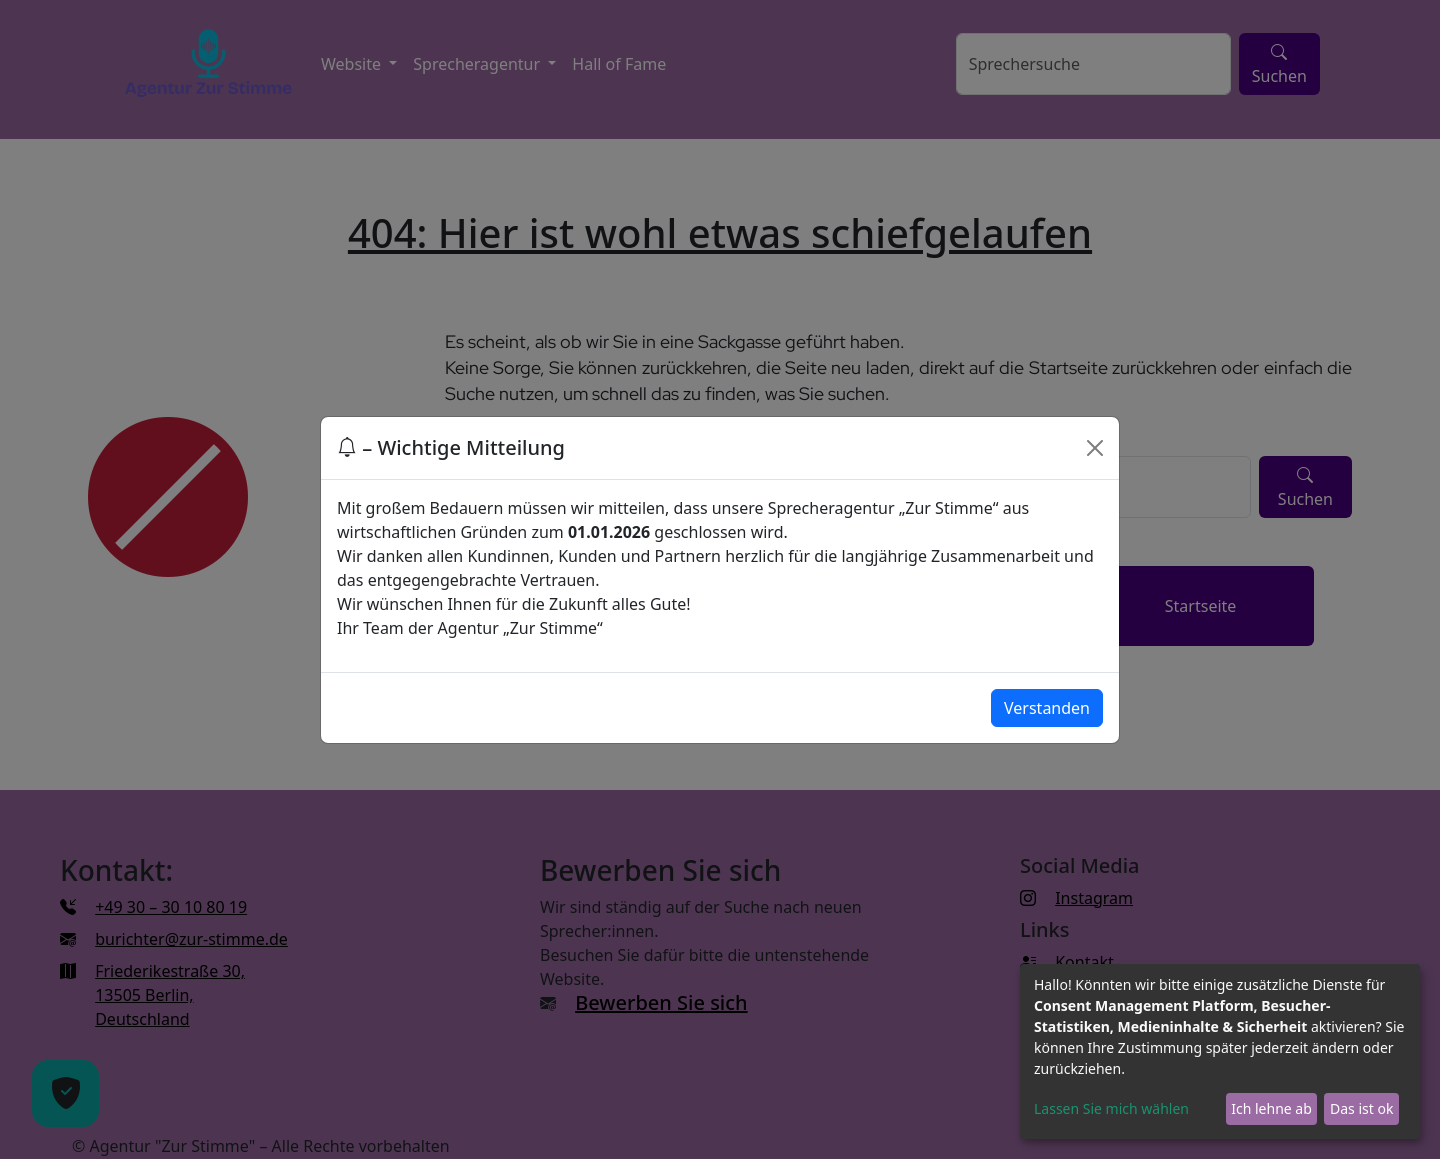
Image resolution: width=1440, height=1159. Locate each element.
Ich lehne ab (1271, 1108)
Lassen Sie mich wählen (1111, 1108)
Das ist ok (1361, 1108)
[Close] (1095, 448)
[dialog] (1220, 1051)
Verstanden (1047, 708)
